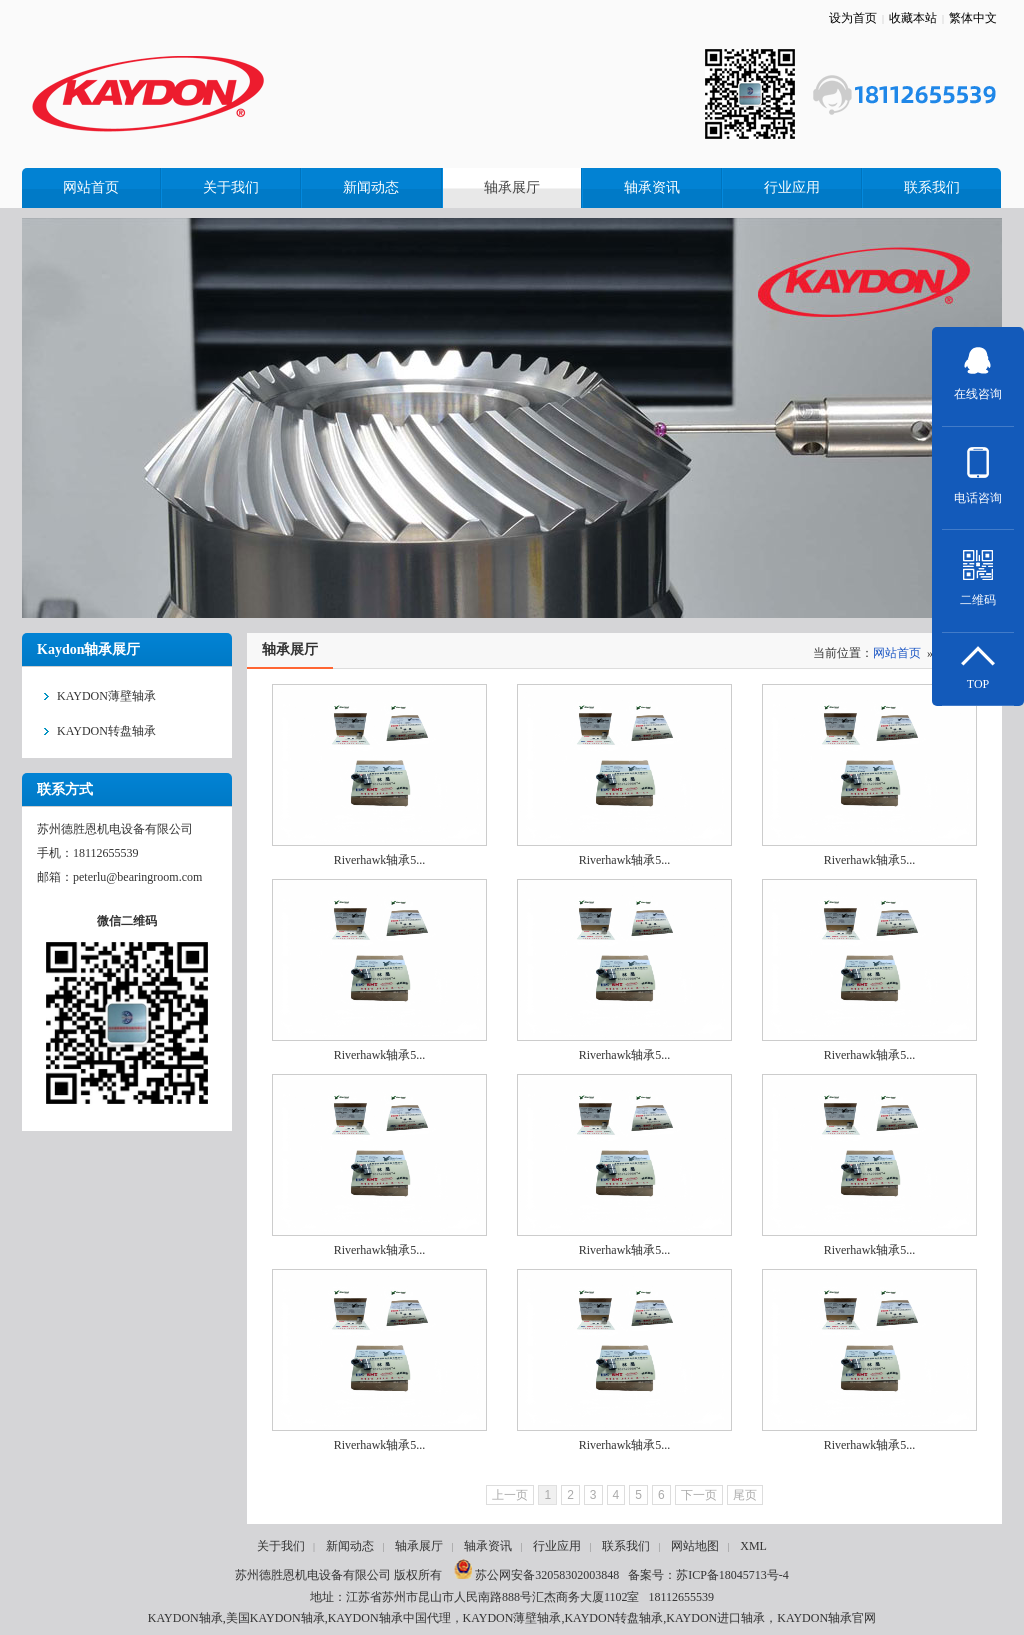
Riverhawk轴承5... (380, 860)
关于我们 (281, 1546)
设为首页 (853, 18)
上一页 (510, 1495)
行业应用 (557, 1546)
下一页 (699, 1495)
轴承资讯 (488, 1546)
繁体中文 (973, 18)
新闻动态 (350, 1546)
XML (753, 1546)
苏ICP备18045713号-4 (732, 1575)
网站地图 (695, 1546)
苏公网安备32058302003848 (536, 1575)
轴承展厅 (419, 1546)
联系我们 (626, 1546)
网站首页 (897, 653)
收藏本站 (913, 18)
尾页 (745, 1495)
